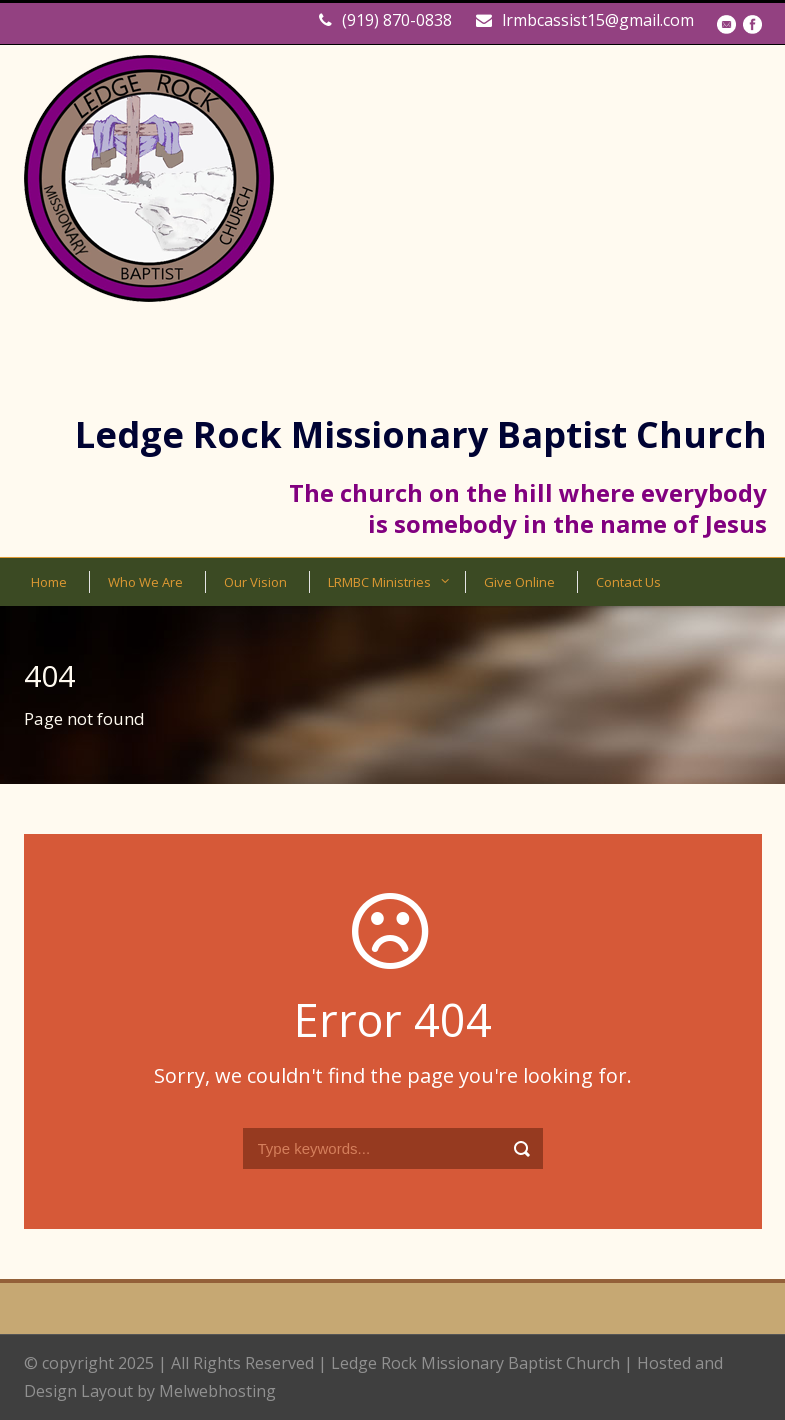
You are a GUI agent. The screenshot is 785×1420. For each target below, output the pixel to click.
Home (49, 582)
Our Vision (255, 582)
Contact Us (628, 582)
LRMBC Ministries (379, 582)
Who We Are (145, 582)
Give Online (519, 582)
